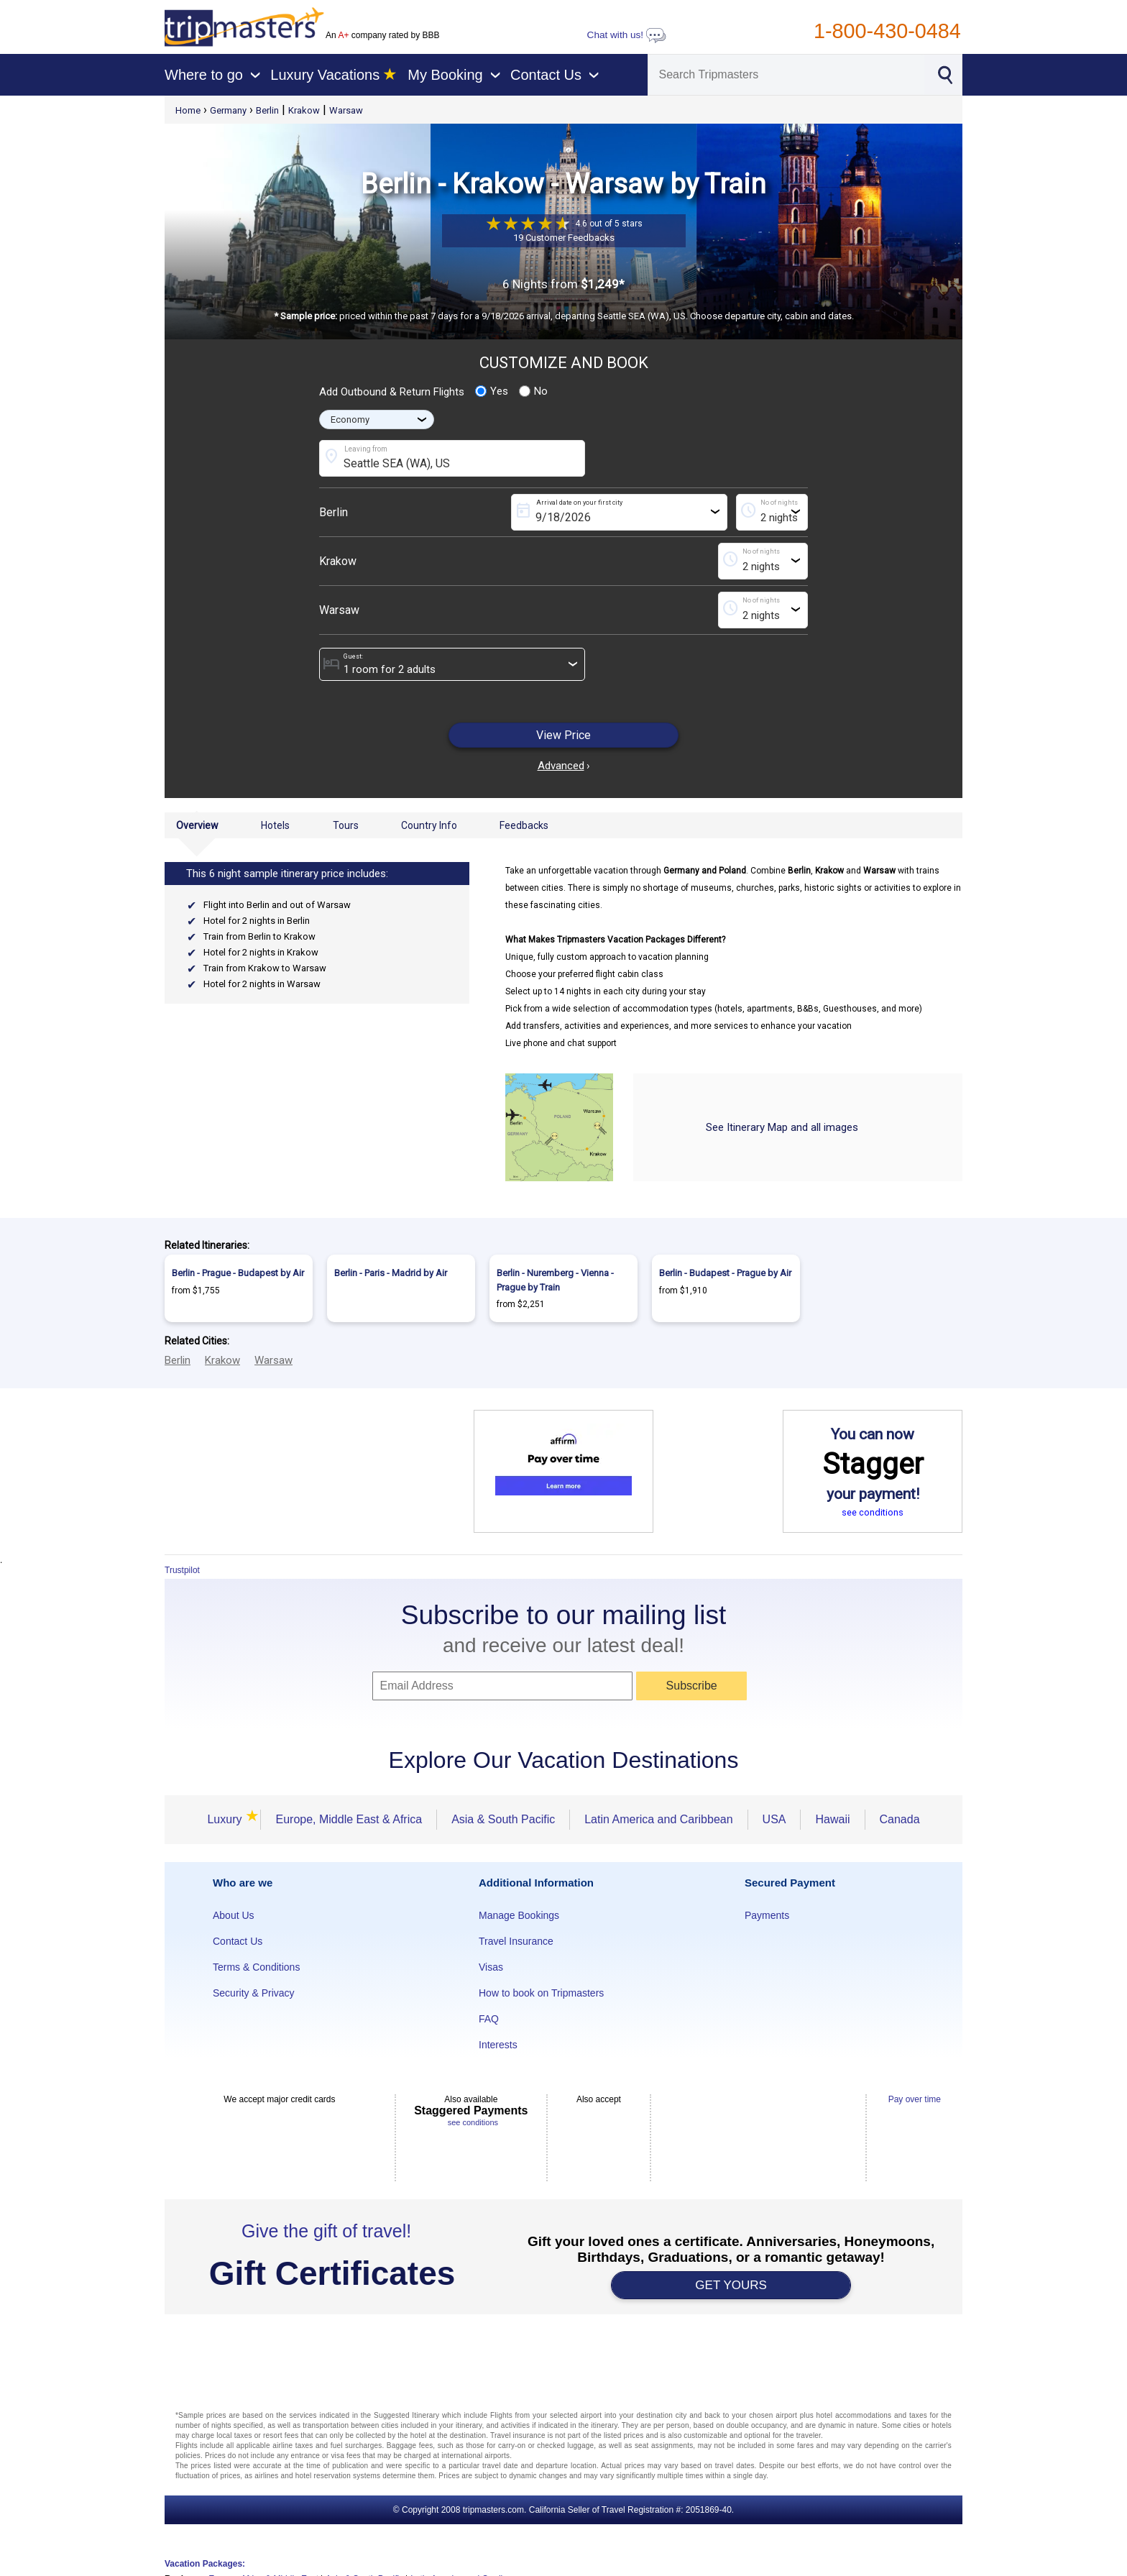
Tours (346, 825)
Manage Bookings (519, 1915)
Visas (491, 1967)
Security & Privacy (254, 1993)
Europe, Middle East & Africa (348, 1819)
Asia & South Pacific (503, 1819)
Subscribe (691, 1685)
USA (774, 1819)
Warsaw (346, 110)
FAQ (489, 2019)
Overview (197, 825)
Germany (228, 110)
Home (188, 110)
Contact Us (237, 1941)
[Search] (786, 75)
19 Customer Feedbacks (564, 237)
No (533, 391)
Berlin (267, 110)
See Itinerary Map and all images (782, 1127)
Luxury (226, 1819)
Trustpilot (182, 1570)
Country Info (429, 825)
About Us (233, 1915)
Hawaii (832, 1819)
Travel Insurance (516, 1941)
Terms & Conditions (256, 1967)
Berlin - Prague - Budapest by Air (238, 1273)
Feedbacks (524, 825)
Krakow (304, 110)
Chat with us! (626, 34)
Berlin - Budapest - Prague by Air (725, 1273)
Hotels (275, 825)
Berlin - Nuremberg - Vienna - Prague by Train (555, 1280)
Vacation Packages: (205, 2564)
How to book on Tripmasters (541, 1993)
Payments (767, 1915)
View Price (563, 735)
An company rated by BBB (382, 35)
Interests (498, 2044)
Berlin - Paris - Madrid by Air (390, 1273)
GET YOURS (731, 2285)
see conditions (872, 1512)
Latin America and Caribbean (658, 1819)
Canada (900, 1819)
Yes (491, 391)
